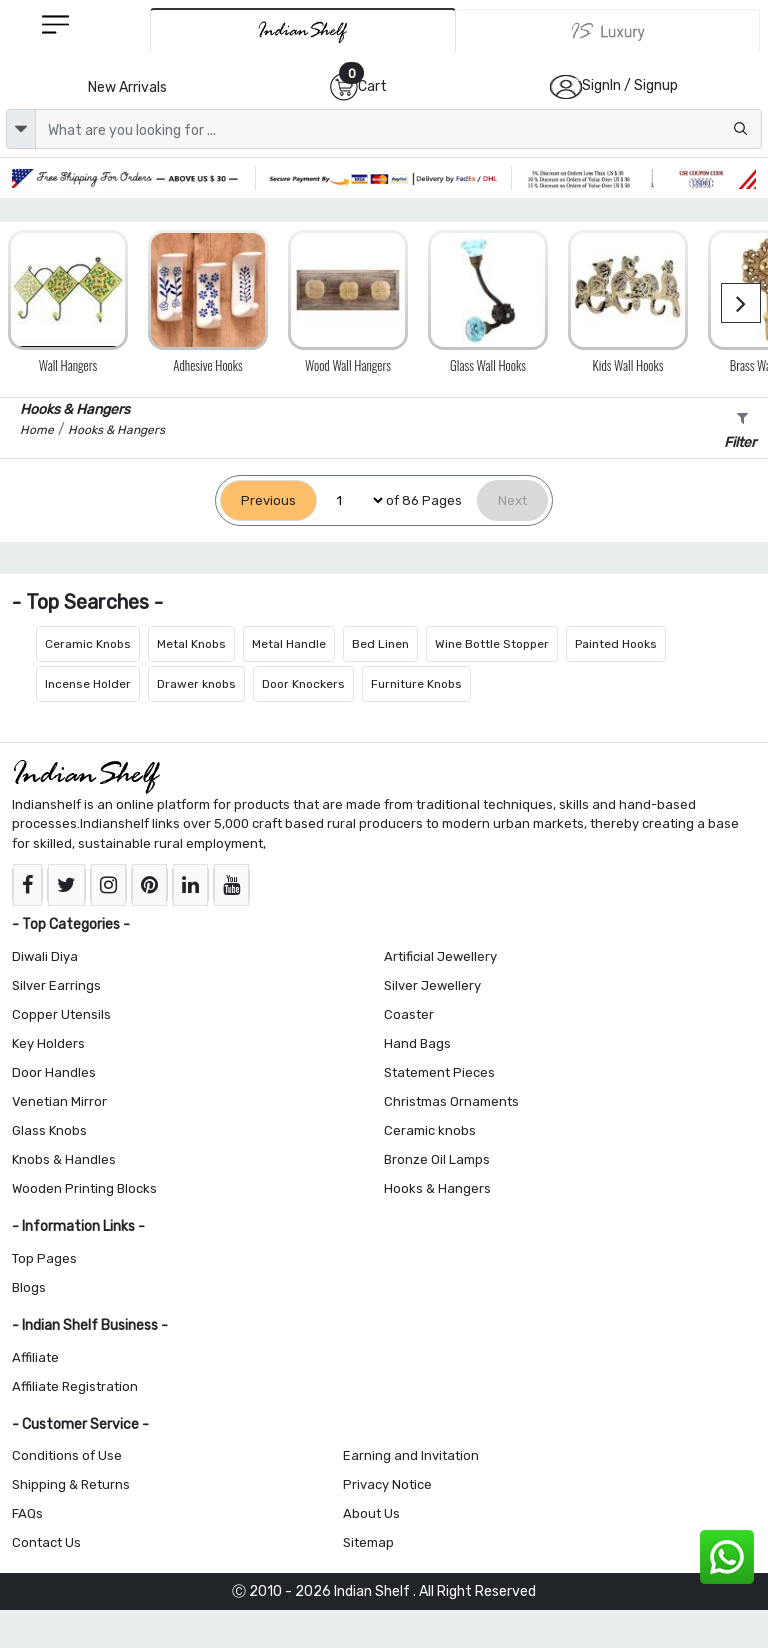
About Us (371, 1513)
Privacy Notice (387, 1484)
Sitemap (368, 1542)
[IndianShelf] (303, 30)
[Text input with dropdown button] (398, 129)
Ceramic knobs (430, 1130)
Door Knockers (303, 684)
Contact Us (46, 1542)
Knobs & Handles (64, 1159)
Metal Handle (289, 644)
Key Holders (48, 1043)
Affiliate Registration (75, 1386)
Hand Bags (417, 1043)
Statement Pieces (439, 1072)
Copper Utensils (61, 1014)
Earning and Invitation (411, 1455)
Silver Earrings (56, 985)
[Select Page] (351, 500)
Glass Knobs (49, 1130)
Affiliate (35, 1357)
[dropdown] (21, 129)
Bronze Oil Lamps (437, 1159)
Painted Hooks (616, 644)
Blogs (29, 1287)
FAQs (27, 1513)
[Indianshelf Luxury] (608, 31)
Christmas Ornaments (451, 1101)
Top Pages (44, 1258)
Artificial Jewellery (440, 956)
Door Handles (54, 1072)
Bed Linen (380, 644)
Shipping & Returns (71, 1484)
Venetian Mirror (59, 1101)
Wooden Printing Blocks (84, 1188)
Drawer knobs (196, 684)
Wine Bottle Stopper (492, 644)
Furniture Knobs (416, 684)
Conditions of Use (67, 1455)
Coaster (409, 1014)
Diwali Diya (45, 956)
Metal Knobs (191, 644)
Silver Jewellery (432, 985)
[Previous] (268, 500)
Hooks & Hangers (437, 1188)
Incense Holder (88, 684)
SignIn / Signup (630, 85)
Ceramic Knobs (88, 644)
